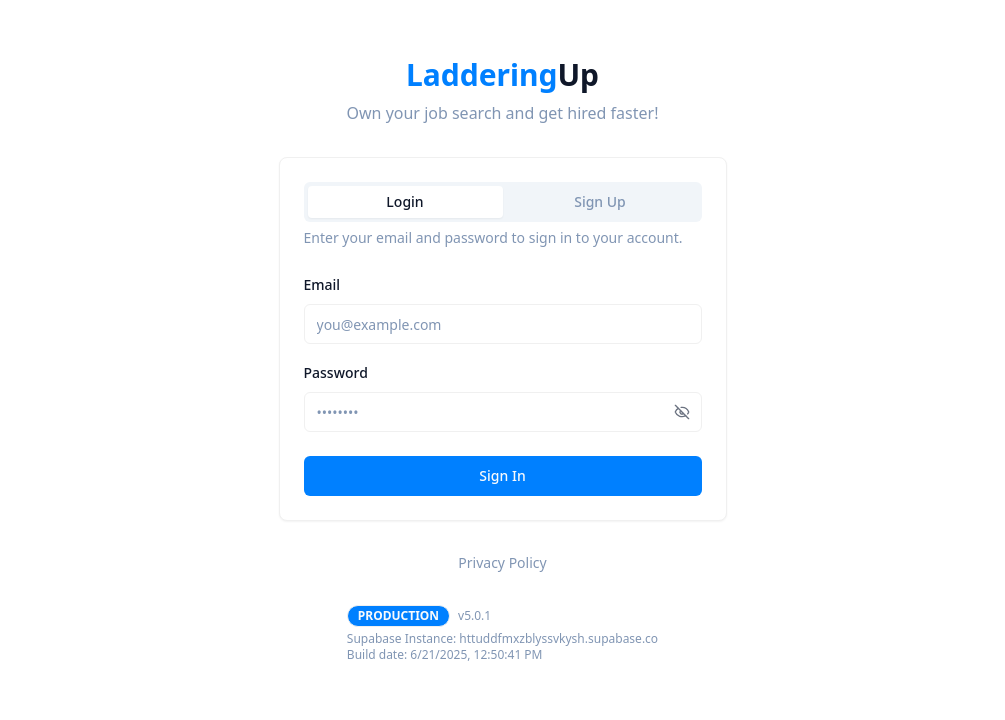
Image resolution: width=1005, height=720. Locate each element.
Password (336, 372)
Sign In (502, 475)
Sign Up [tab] (600, 201)
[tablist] (503, 202)
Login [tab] (404, 201)
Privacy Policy (502, 562)
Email (322, 284)
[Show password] (682, 412)
